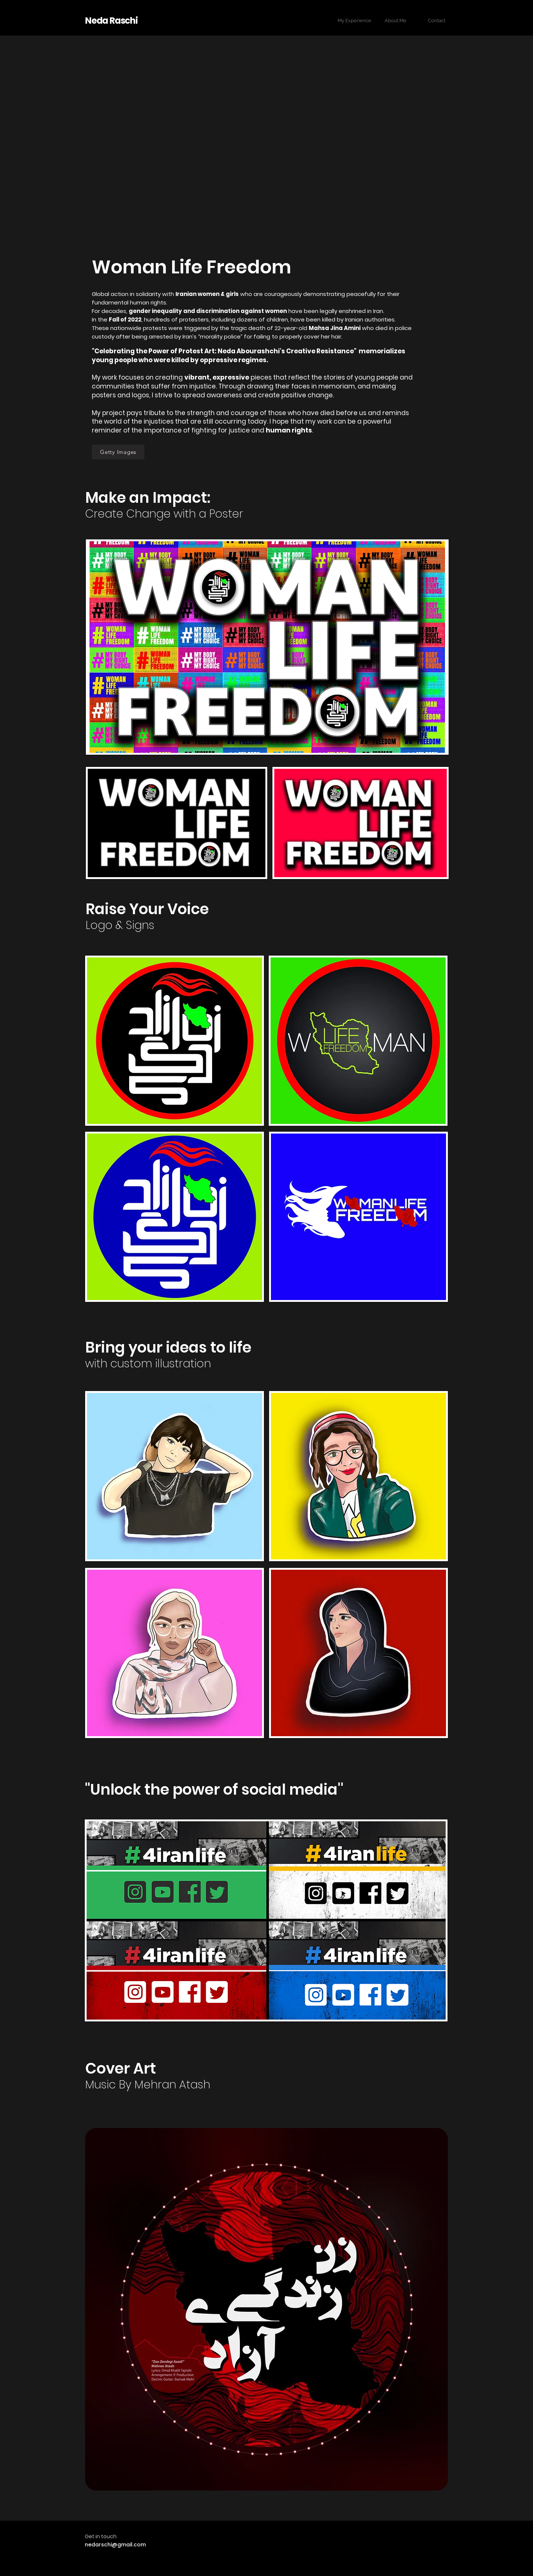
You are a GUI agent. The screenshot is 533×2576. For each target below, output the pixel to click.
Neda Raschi (111, 20)
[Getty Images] (118, 452)
